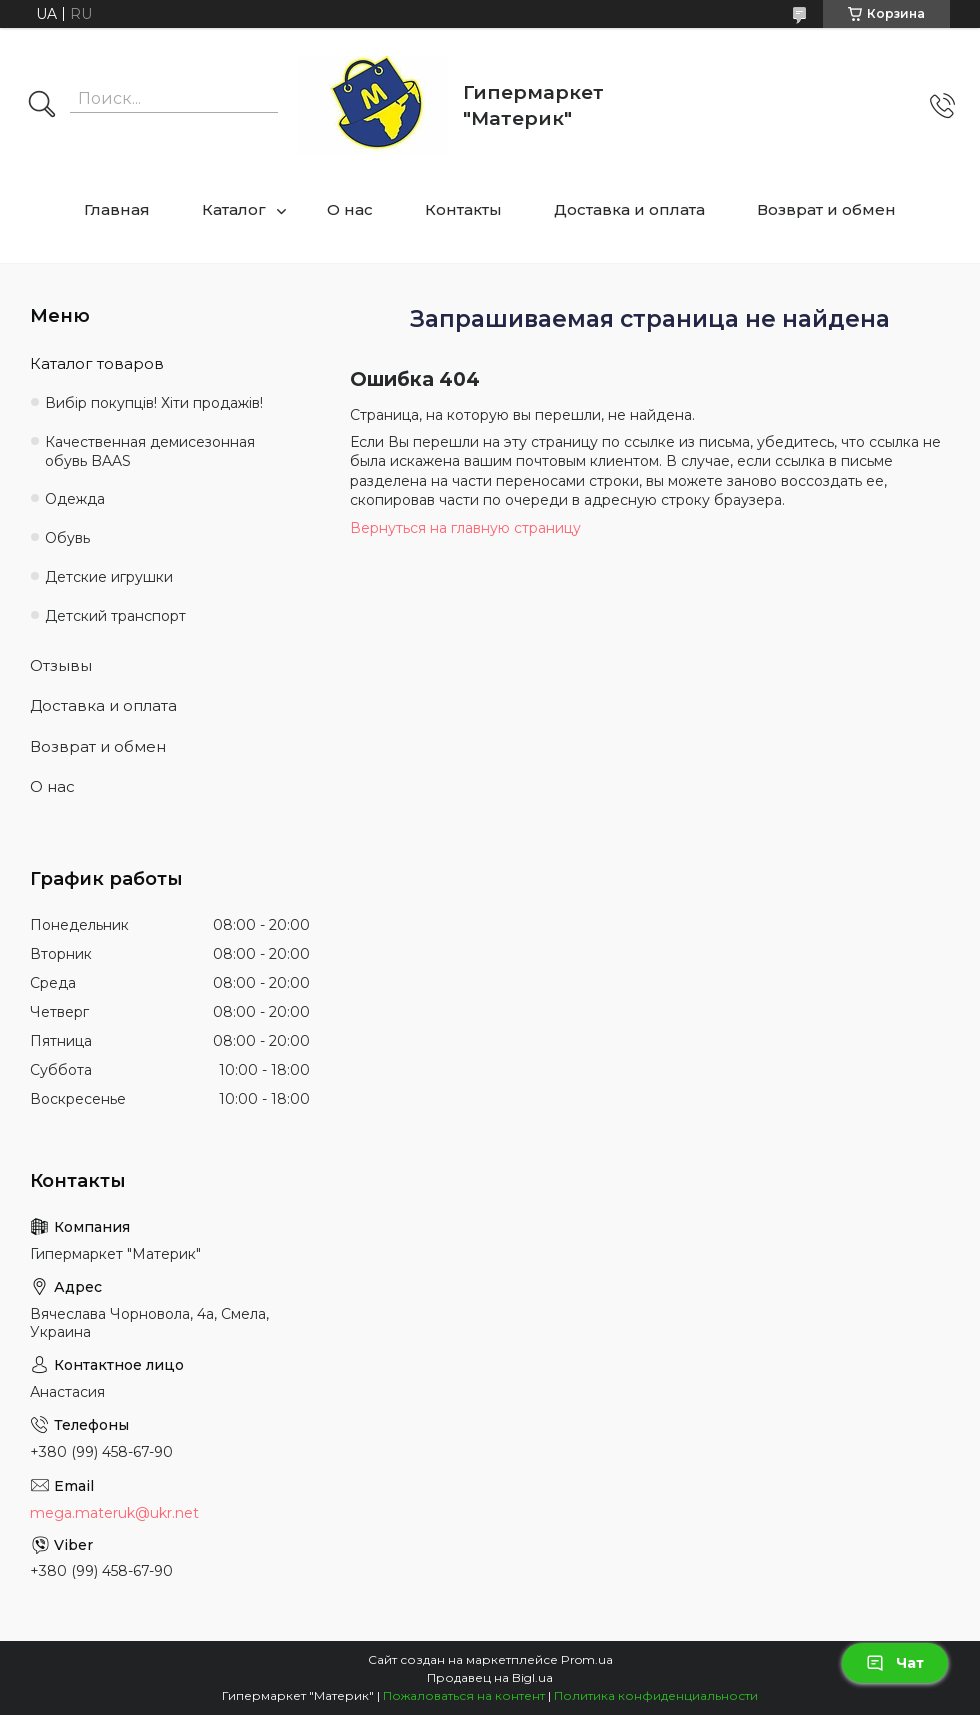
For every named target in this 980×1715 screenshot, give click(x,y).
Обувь (67, 538)
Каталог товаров (97, 363)
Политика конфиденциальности (656, 1695)
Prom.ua (587, 1659)
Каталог (234, 209)
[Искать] (42, 106)
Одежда (75, 499)
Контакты (463, 209)
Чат (895, 1663)
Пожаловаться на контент (464, 1695)
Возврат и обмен (826, 209)
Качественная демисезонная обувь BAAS (150, 451)
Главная (117, 209)
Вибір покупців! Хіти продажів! (154, 403)
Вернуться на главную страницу (465, 528)
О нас (350, 209)
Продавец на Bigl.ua (490, 1677)
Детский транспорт (115, 616)
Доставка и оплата (629, 209)
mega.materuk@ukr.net (114, 1513)
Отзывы (61, 665)
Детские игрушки (109, 577)
